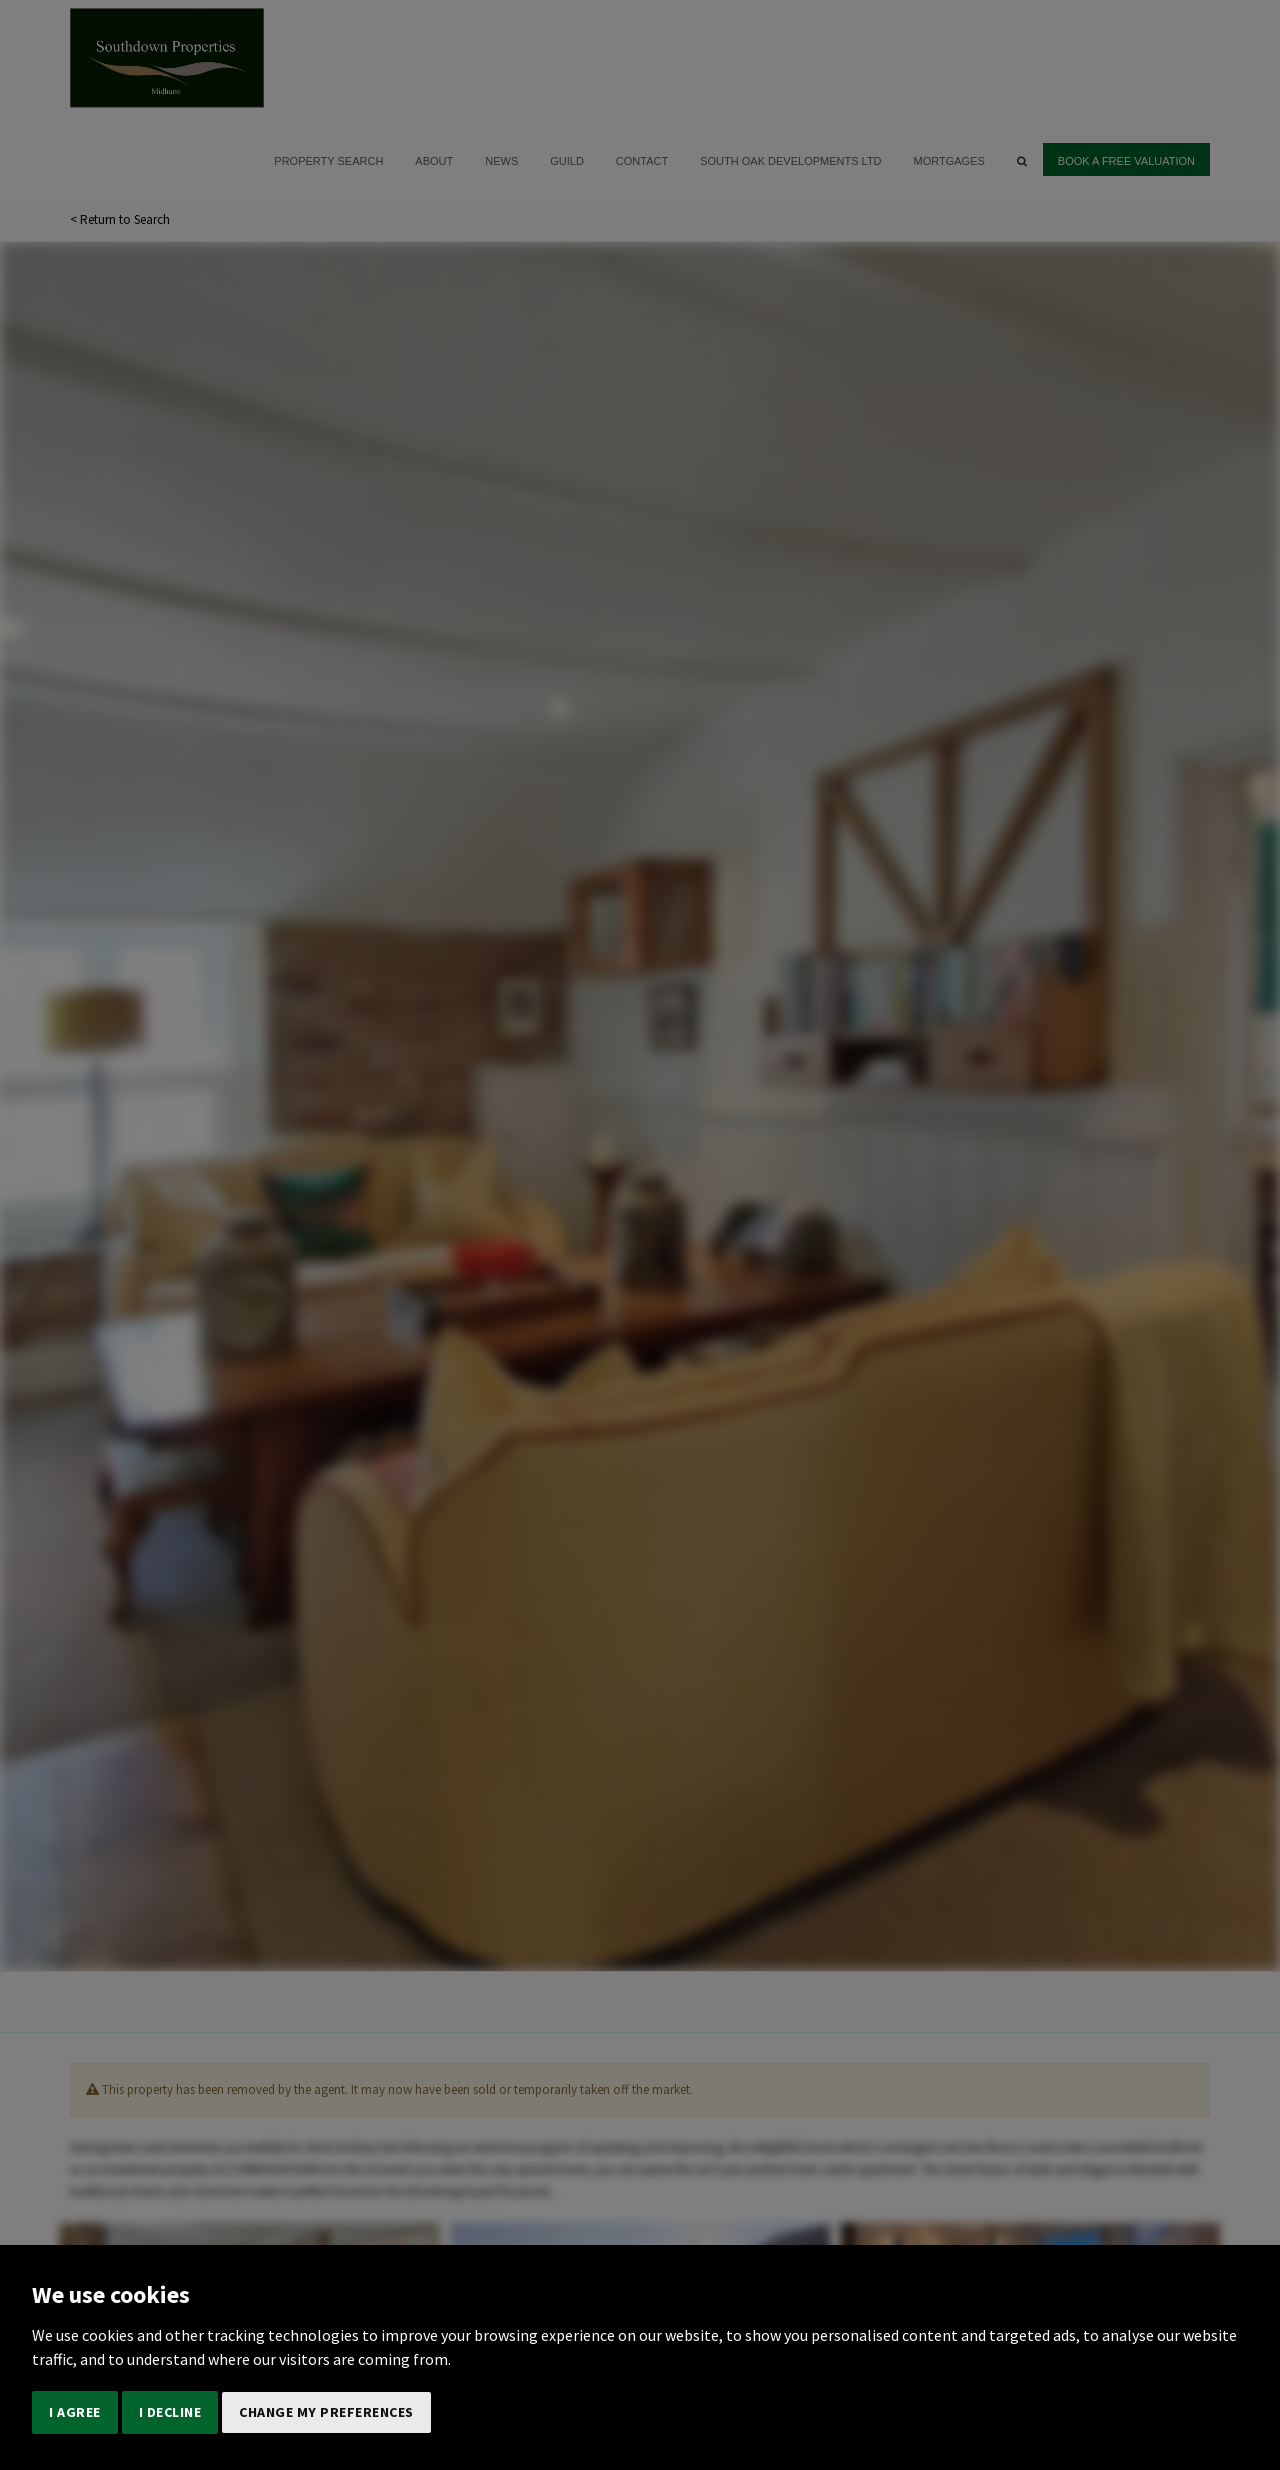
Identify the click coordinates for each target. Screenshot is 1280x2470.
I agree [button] (75, 2412)
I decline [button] (170, 2412)
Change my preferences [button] (326, 2412)
